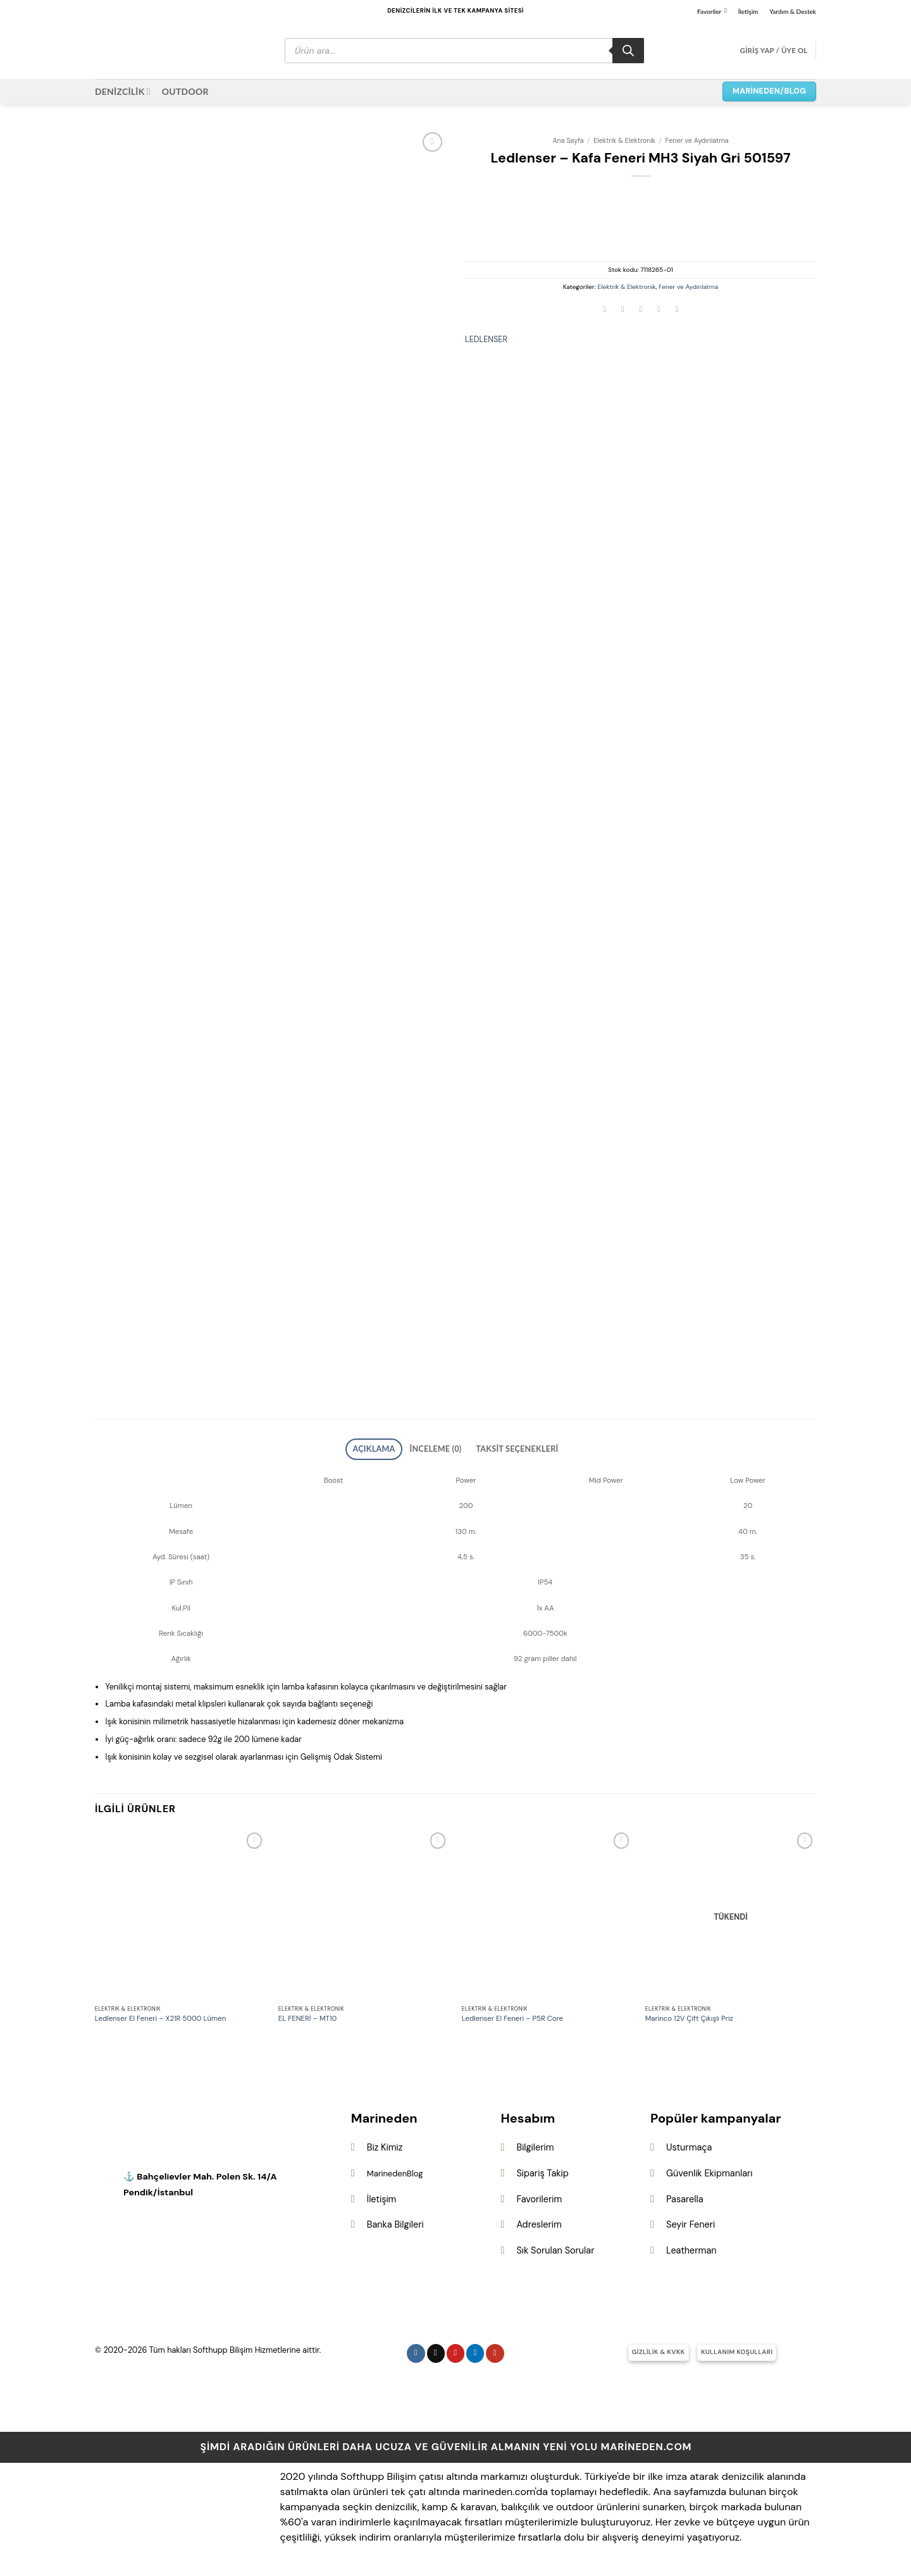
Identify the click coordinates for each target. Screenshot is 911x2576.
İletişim (748, 11)
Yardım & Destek (792, 11)
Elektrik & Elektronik (624, 140)
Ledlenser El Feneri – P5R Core (512, 2015)
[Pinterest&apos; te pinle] (659, 310)
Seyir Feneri (690, 2220)
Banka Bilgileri (395, 2220)
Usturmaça (689, 2144)
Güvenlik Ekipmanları (709, 2169)
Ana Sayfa (567, 140)
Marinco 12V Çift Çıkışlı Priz (689, 2015)
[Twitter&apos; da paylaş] (623, 310)
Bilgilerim (535, 2144)
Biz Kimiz (385, 2144)
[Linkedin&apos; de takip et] (475, 2349)
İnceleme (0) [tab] (440, 1447)
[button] (773, 50)
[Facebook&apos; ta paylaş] (605, 310)
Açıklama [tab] (390, 1447)
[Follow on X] (436, 2349)
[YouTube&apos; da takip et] (495, 2349)
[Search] (628, 50)
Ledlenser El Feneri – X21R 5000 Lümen (160, 2015)
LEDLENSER (486, 339)
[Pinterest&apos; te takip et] (456, 2349)
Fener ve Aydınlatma (697, 140)
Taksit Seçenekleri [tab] (506, 1447)
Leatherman (691, 2246)
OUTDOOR (185, 91)
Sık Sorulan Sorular (555, 2246)
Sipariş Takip (542, 2169)
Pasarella (684, 2195)
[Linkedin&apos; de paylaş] (677, 310)
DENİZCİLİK (123, 91)
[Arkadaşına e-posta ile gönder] (641, 310)
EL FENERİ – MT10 (307, 2015)
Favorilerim (539, 2195)
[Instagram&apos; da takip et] (416, 2349)
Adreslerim (538, 2220)
